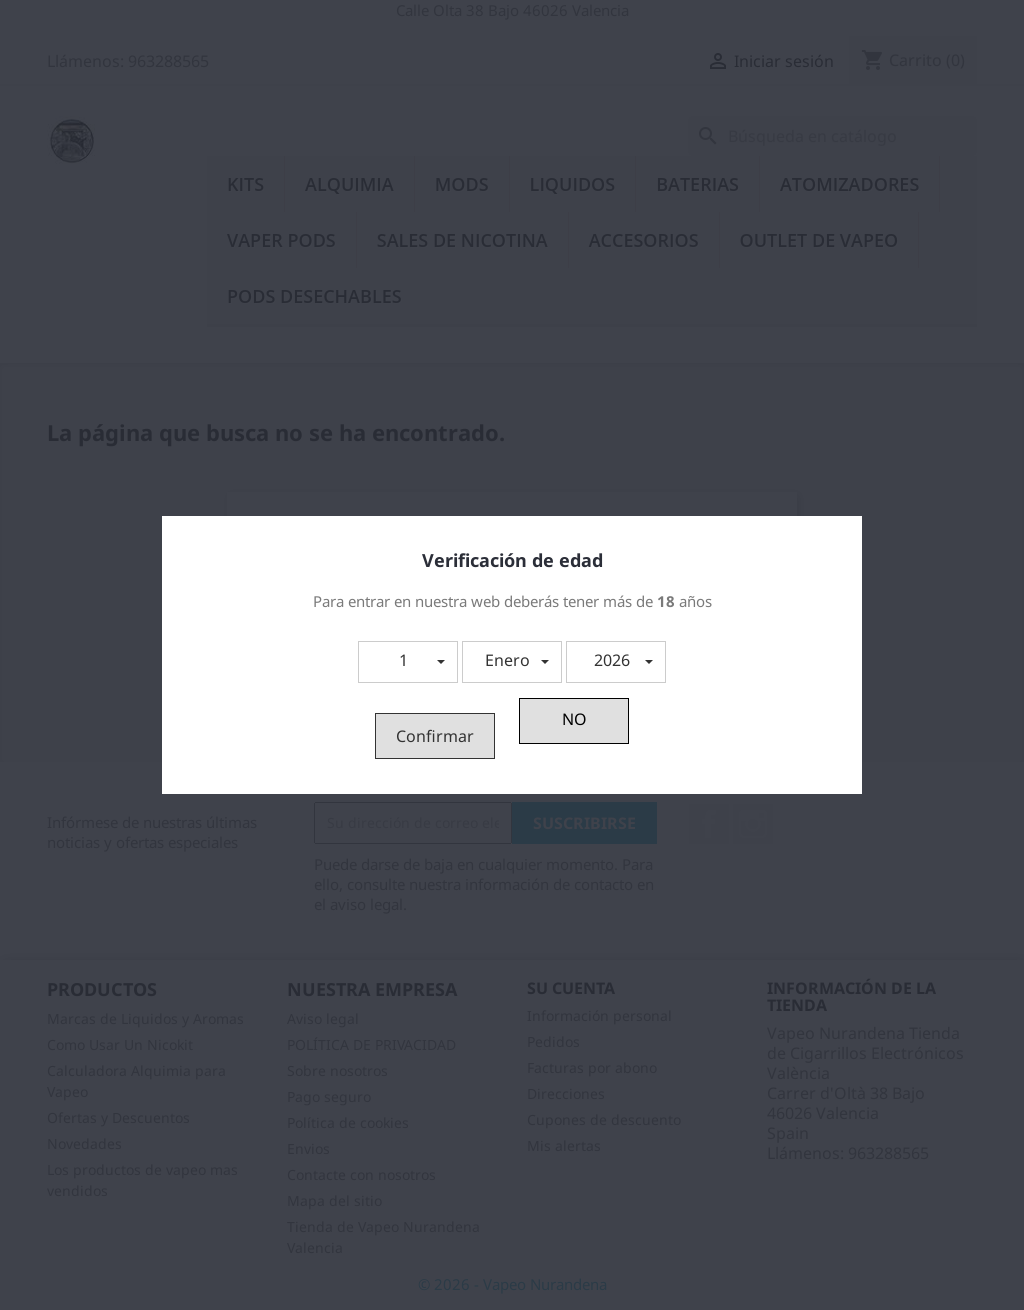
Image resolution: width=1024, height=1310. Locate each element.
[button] (408, 662)
